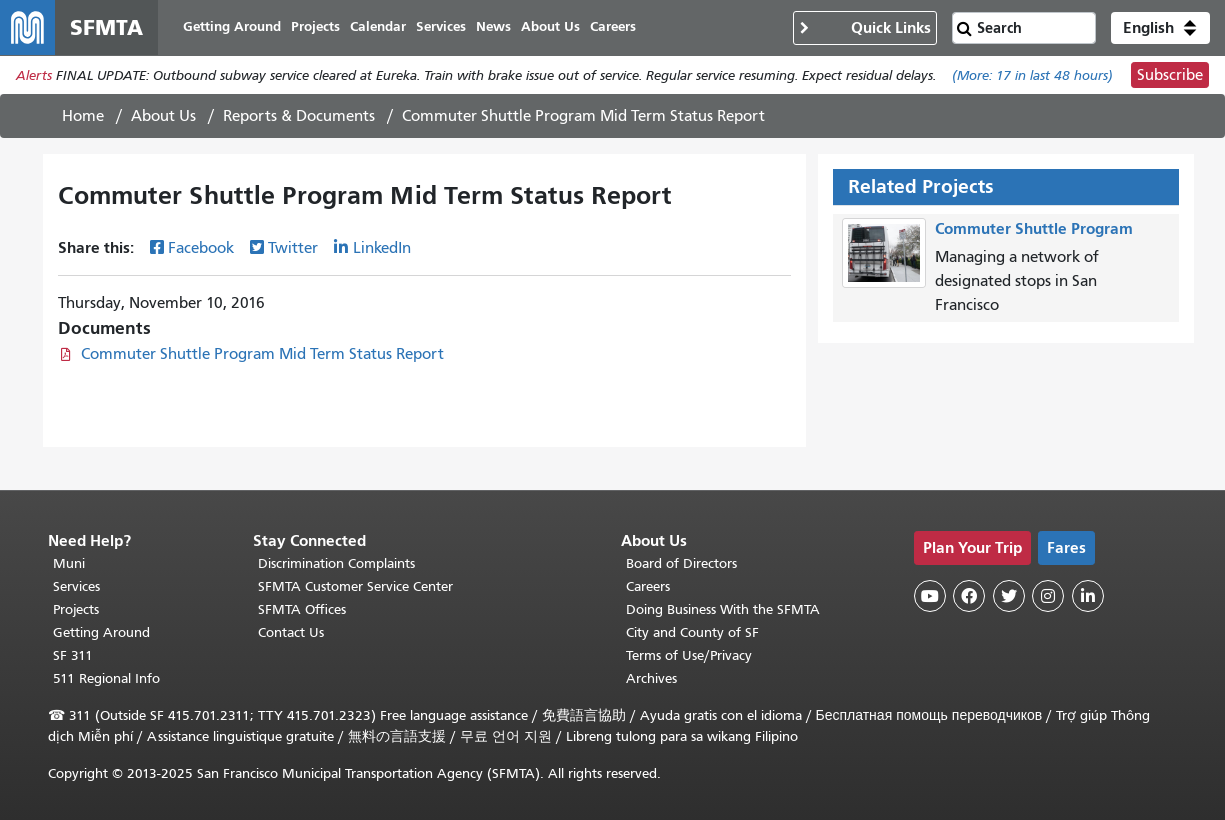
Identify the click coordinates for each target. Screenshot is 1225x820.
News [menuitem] (494, 27)
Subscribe (1170, 76)
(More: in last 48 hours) (1032, 76)
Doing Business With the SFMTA (723, 609)
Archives (651, 678)
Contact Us (291, 632)
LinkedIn (382, 249)
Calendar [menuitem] (379, 27)
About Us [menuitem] (551, 27)
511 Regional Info (106, 678)
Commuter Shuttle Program (1034, 229)
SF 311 (73, 655)
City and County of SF (692, 632)
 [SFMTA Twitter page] (1009, 596)
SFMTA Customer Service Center (355, 586)
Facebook (201, 249)
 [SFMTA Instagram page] (1048, 596)
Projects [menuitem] (316, 27)
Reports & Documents (299, 117)
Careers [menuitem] (614, 27)
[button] (1160, 28)
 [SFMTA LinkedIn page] (1088, 596)
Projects (76, 609)
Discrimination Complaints (336, 563)
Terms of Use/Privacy (689, 655)
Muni (69, 563)
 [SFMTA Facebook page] (969, 596)
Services (76, 586)
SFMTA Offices (302, 609)
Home (83, 117)
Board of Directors (681, 563)
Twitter (293, 249)
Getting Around (101, 632)
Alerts (34, 76)
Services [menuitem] (442, 27)
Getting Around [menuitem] (233, 27)
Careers (648, 586)
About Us (163, 117)
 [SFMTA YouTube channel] (930, 596)
